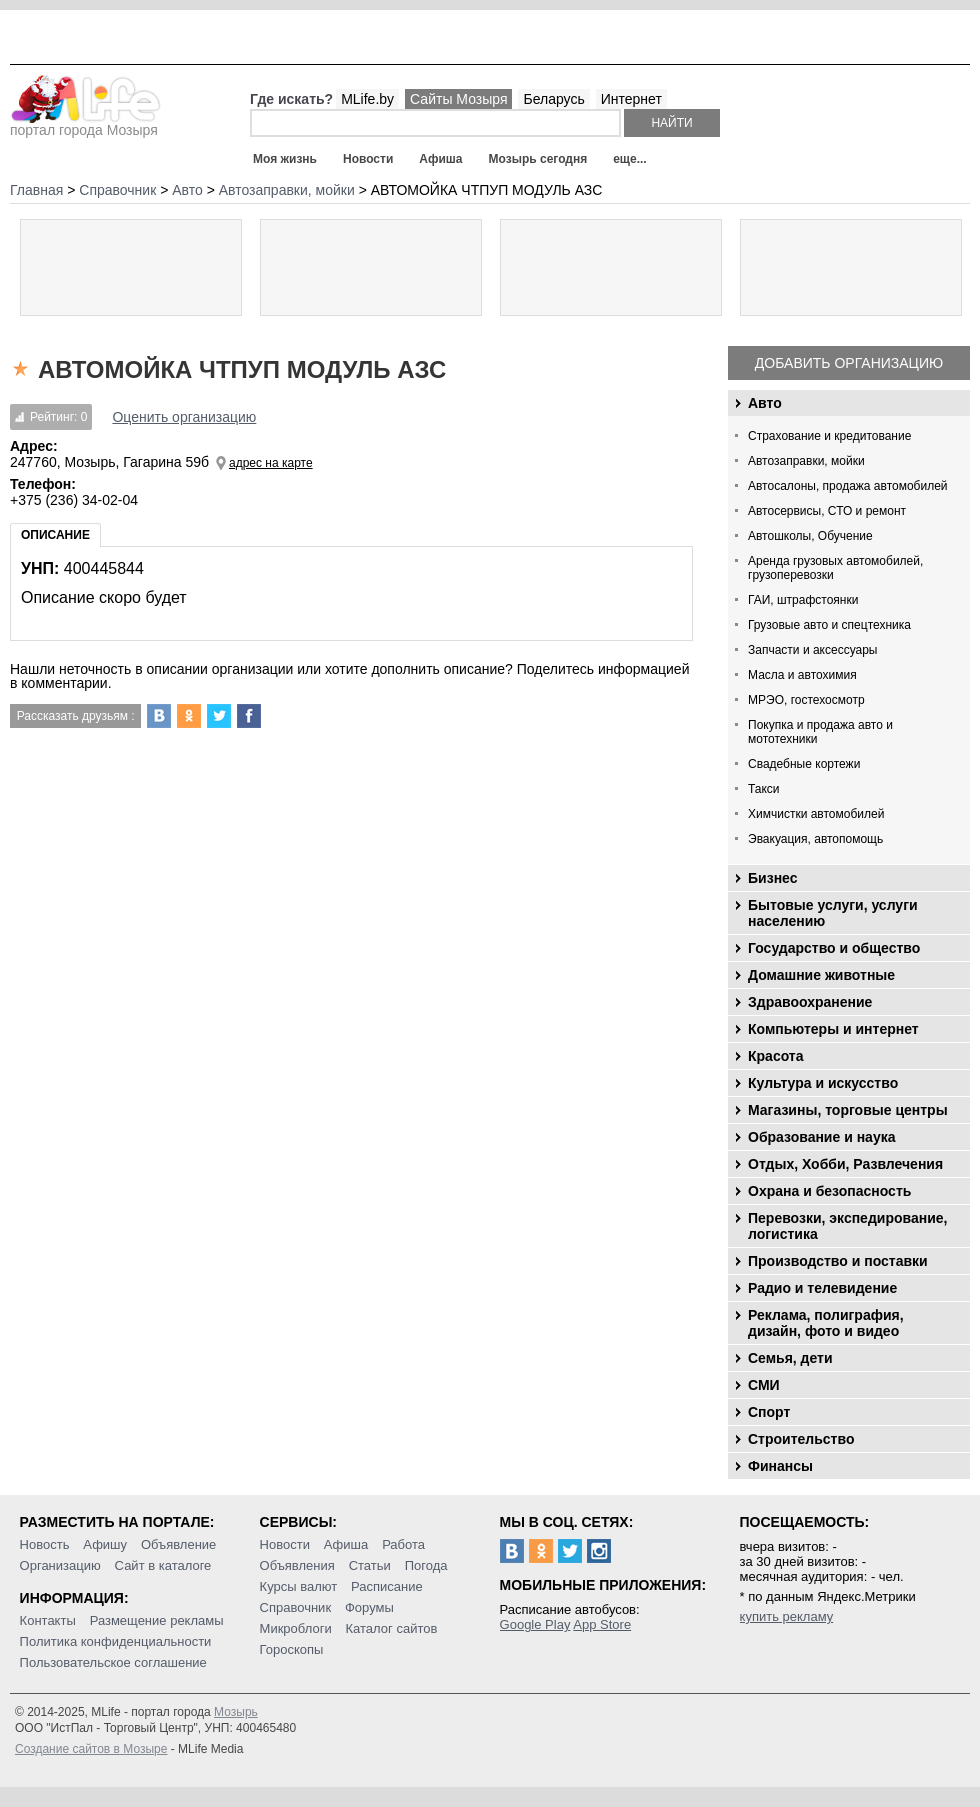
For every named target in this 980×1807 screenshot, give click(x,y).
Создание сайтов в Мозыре (91, 1749)
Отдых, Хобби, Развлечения (845, 1164)
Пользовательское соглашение (113, 1662)
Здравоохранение (810, 1002)
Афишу (105, 1544)
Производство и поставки (838, 1261)
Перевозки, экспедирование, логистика (847, 1226)
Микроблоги (296, 1628)
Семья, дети (790, 1358)
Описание (55, 535)
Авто (765, 403)
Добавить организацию (849, 363)
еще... (629, 159)
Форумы (369, 1607)
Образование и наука (821, 1137)
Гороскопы (292, 1649)
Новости (368, 159)
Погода (426, 1565)
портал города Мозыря (85, 124)
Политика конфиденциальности (116, 1641)
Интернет (631, 99)
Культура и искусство (823, 1083)
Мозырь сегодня (538, 159)
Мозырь (236, 1712)
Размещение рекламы (157, 1620)
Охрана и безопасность (829, 1191)
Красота (776, 1056)
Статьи (370, 1565)
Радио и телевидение (822, 1288)
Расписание (387, 1586)
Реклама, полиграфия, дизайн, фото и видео (826, 1323)
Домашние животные (821, 975)
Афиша (440, 159)
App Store (602, 1624)
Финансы (780, 1466)
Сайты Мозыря (458, 99)
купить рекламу (787, 1616)
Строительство (801, 1439)
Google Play (535, 1624)
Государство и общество (834, 948)
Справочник (296, 1607)
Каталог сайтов (392, 1628)
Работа (403, 1544)
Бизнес (772, 878)
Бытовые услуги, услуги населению (833, 913)
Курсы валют (299, 1586)
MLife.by (367, 99)
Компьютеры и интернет (833, 1029)
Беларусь (553, 99)
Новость (45, 1544)
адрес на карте (271, 463)
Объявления (297, 1565)
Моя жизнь (285, 159)
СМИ (764, 1385)
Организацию (60, 1565)
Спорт (769, 1412)
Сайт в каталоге (163, 1565)
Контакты (48, 1620)
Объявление (178, 1544)
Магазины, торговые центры (848, 1110)
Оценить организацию (184, 417)
